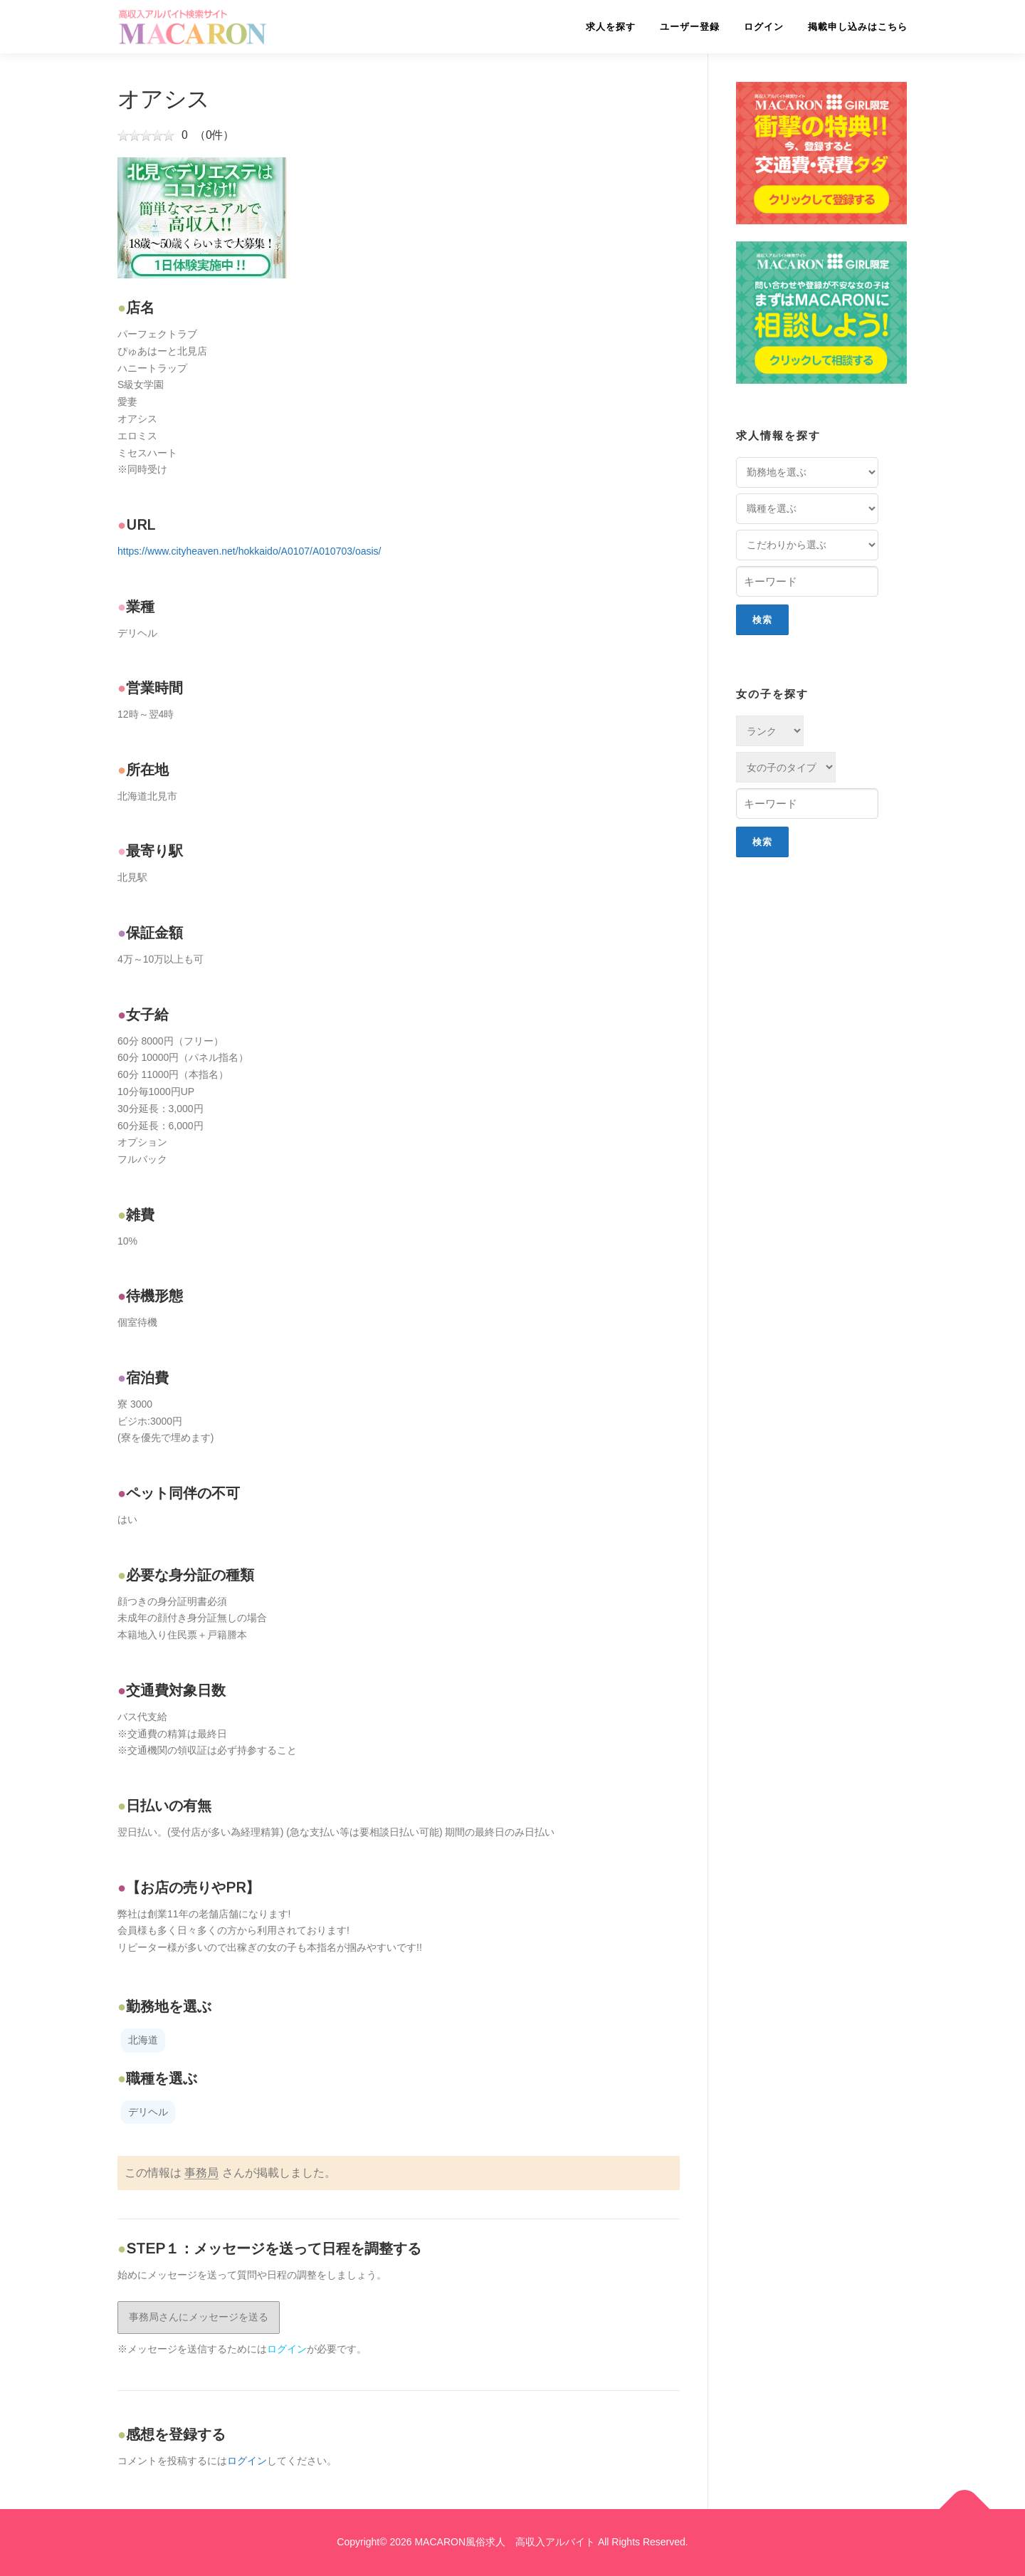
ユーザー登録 (690, 26)
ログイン (764, 26)
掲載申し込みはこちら (858, 26)
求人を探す (611, 26)
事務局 (201, 2173)
